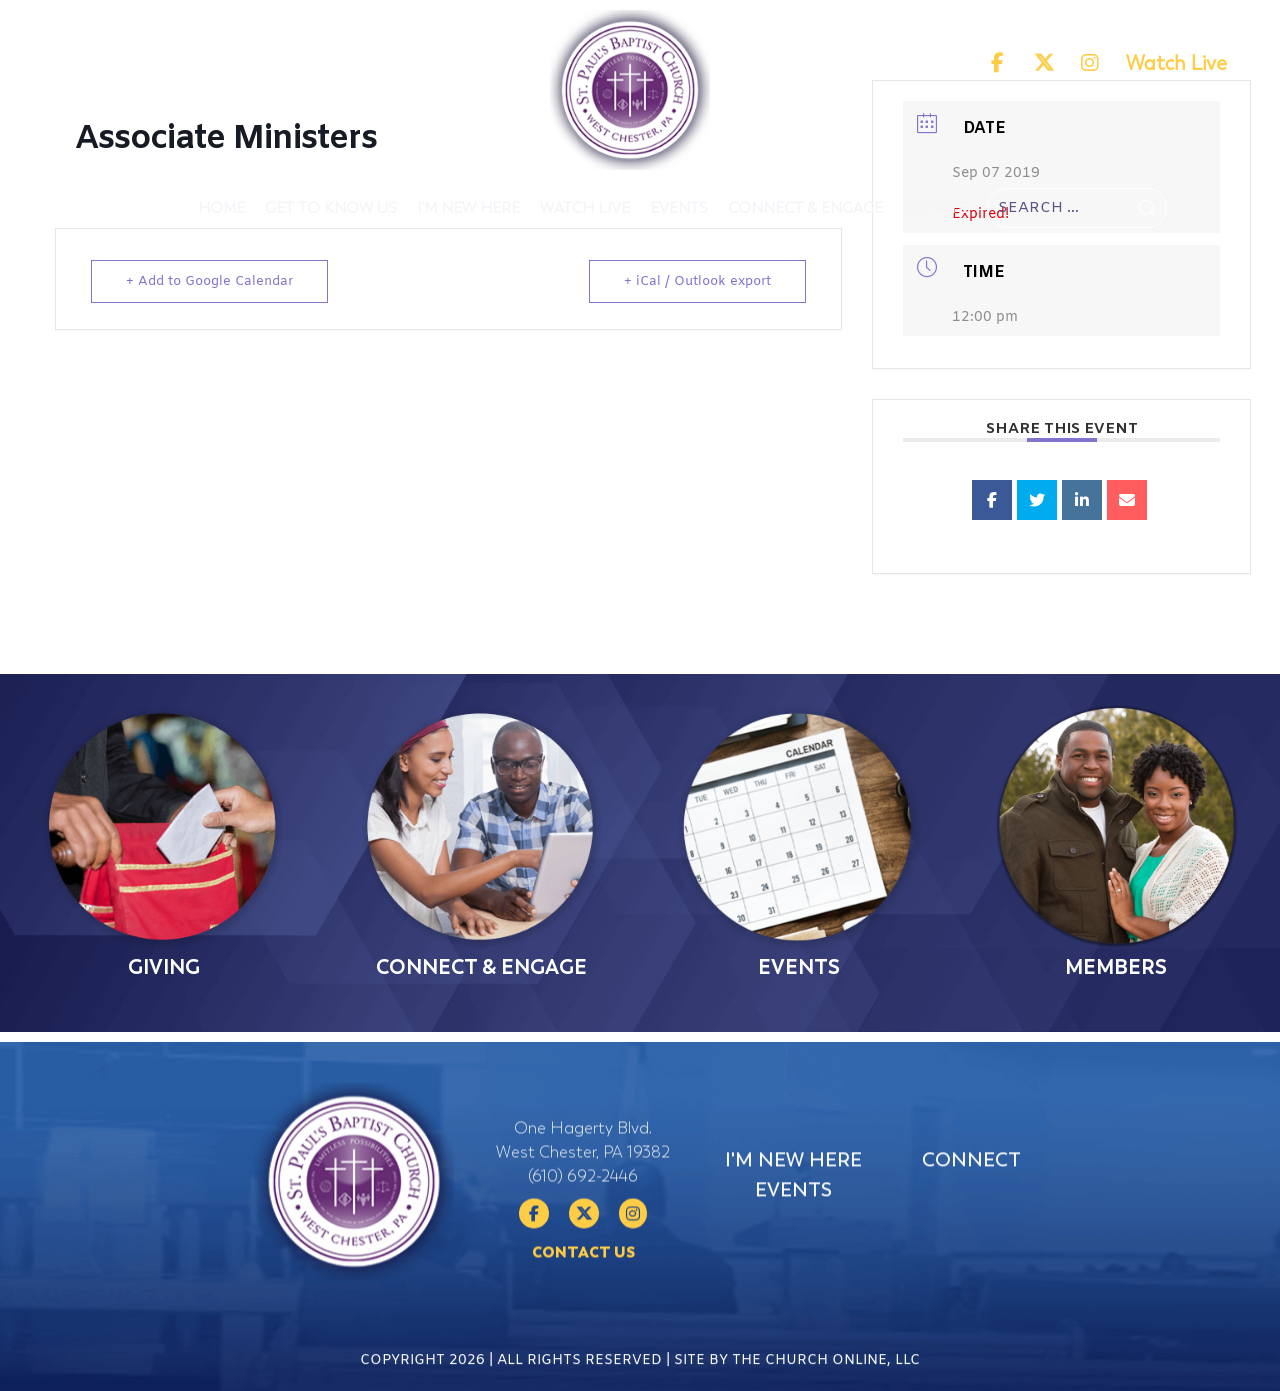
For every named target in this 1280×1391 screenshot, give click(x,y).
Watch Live (1176, 63)
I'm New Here (468, 208)
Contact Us (583, 1306)
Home (221, 208)
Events (679, 208)
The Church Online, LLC (826, 1373)
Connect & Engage (805, 208)
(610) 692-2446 (583, 1230)
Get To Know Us (331, 208)
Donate (935, 208)
